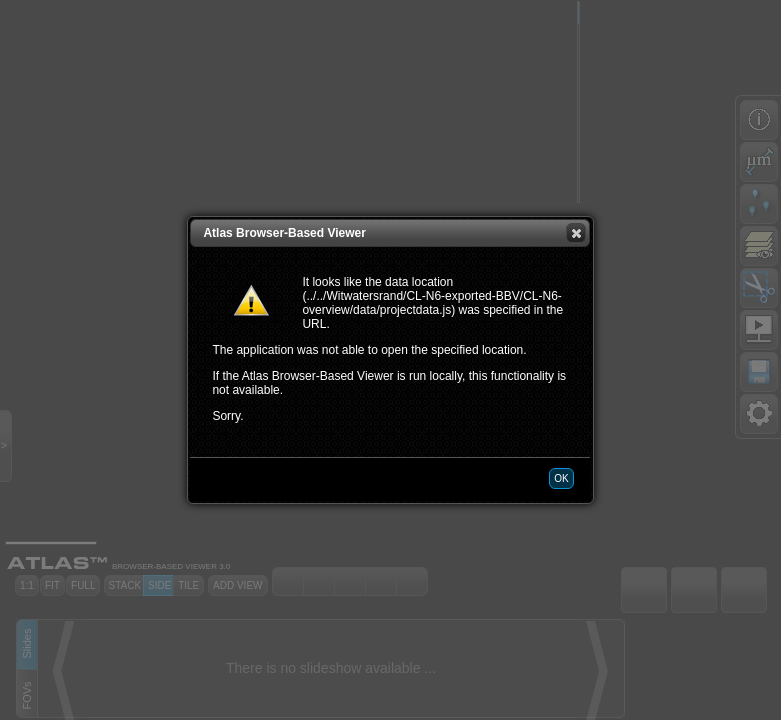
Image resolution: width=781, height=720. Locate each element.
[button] (576, 233)
